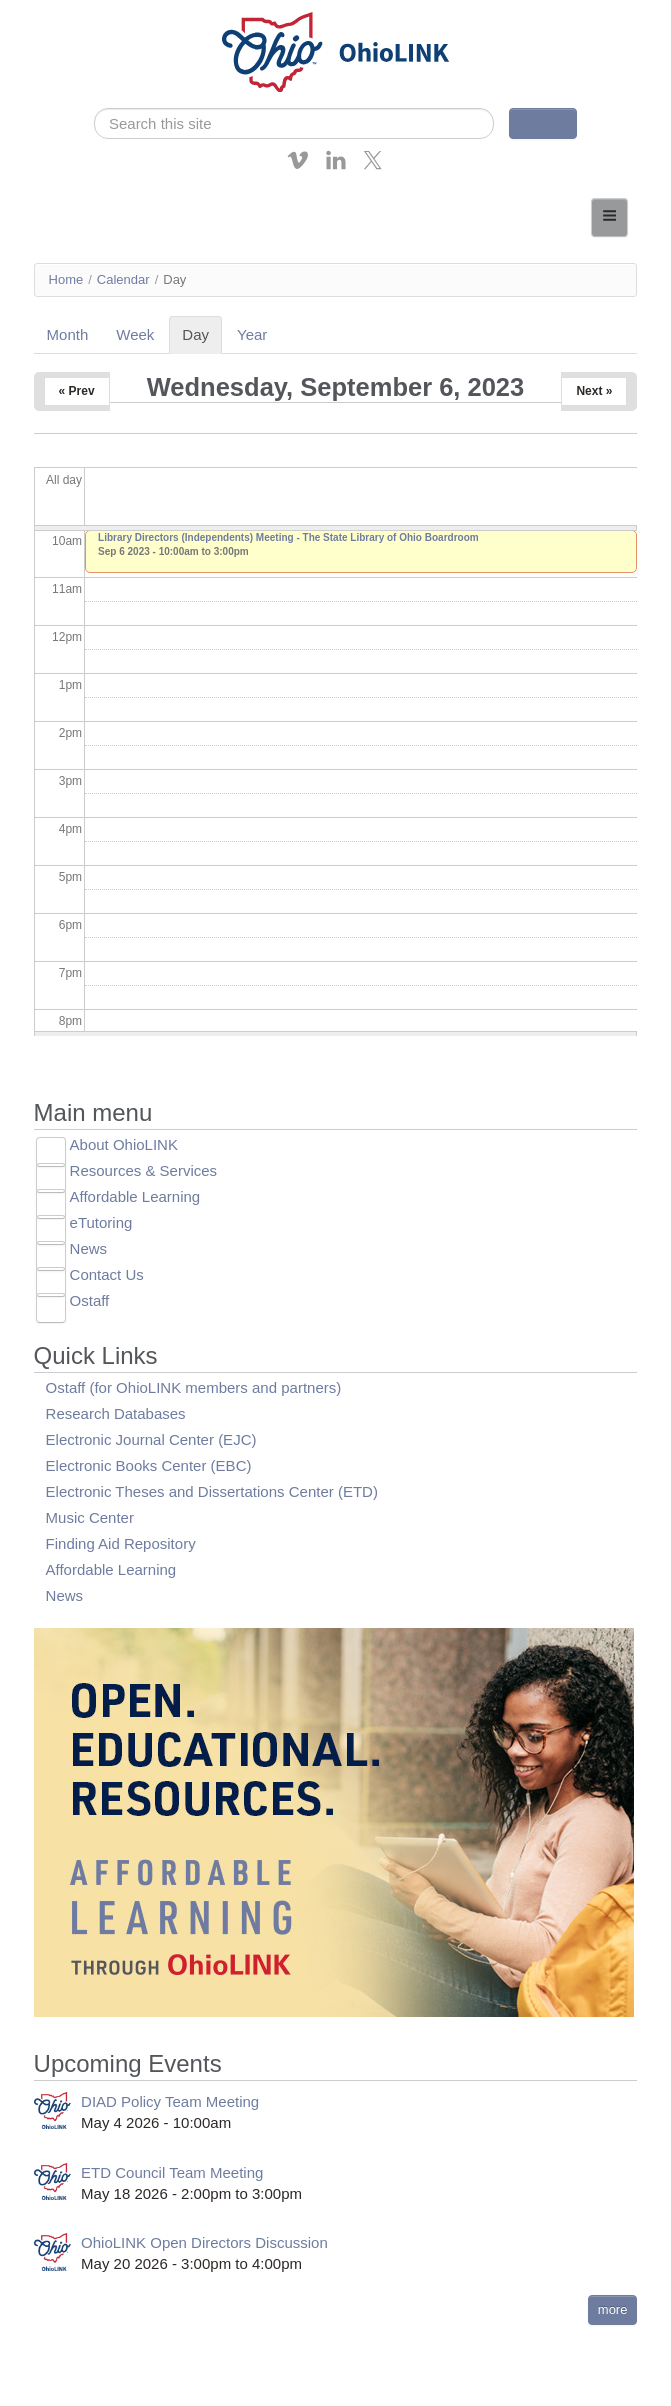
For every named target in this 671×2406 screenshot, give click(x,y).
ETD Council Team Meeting (172, 2172)
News (89, 1248)
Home (66, 279)
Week (135, 334)
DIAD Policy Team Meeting (170, 2101)
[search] (294, 123)
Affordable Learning (135, 1196)
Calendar (123, 279)
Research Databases (116, 1413)
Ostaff (90, 1300)
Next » (594, 391)
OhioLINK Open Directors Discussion (204, 2242)
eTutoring (101, 1222)
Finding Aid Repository (121, 1543)
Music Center (90, 1517)
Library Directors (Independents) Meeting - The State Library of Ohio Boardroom (288, 537)
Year (252, 334)
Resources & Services (144, 1170)
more (613, 2309)
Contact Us (107, 1274)
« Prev (77, 391)
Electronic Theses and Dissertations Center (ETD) (212, 1491)
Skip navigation (56, 14)
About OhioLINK (124, 1144)
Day (202, 334)
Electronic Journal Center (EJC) (151, 1439)
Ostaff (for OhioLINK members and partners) (194, 1387)
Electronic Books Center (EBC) (149, 1465)
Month (68, 334)
